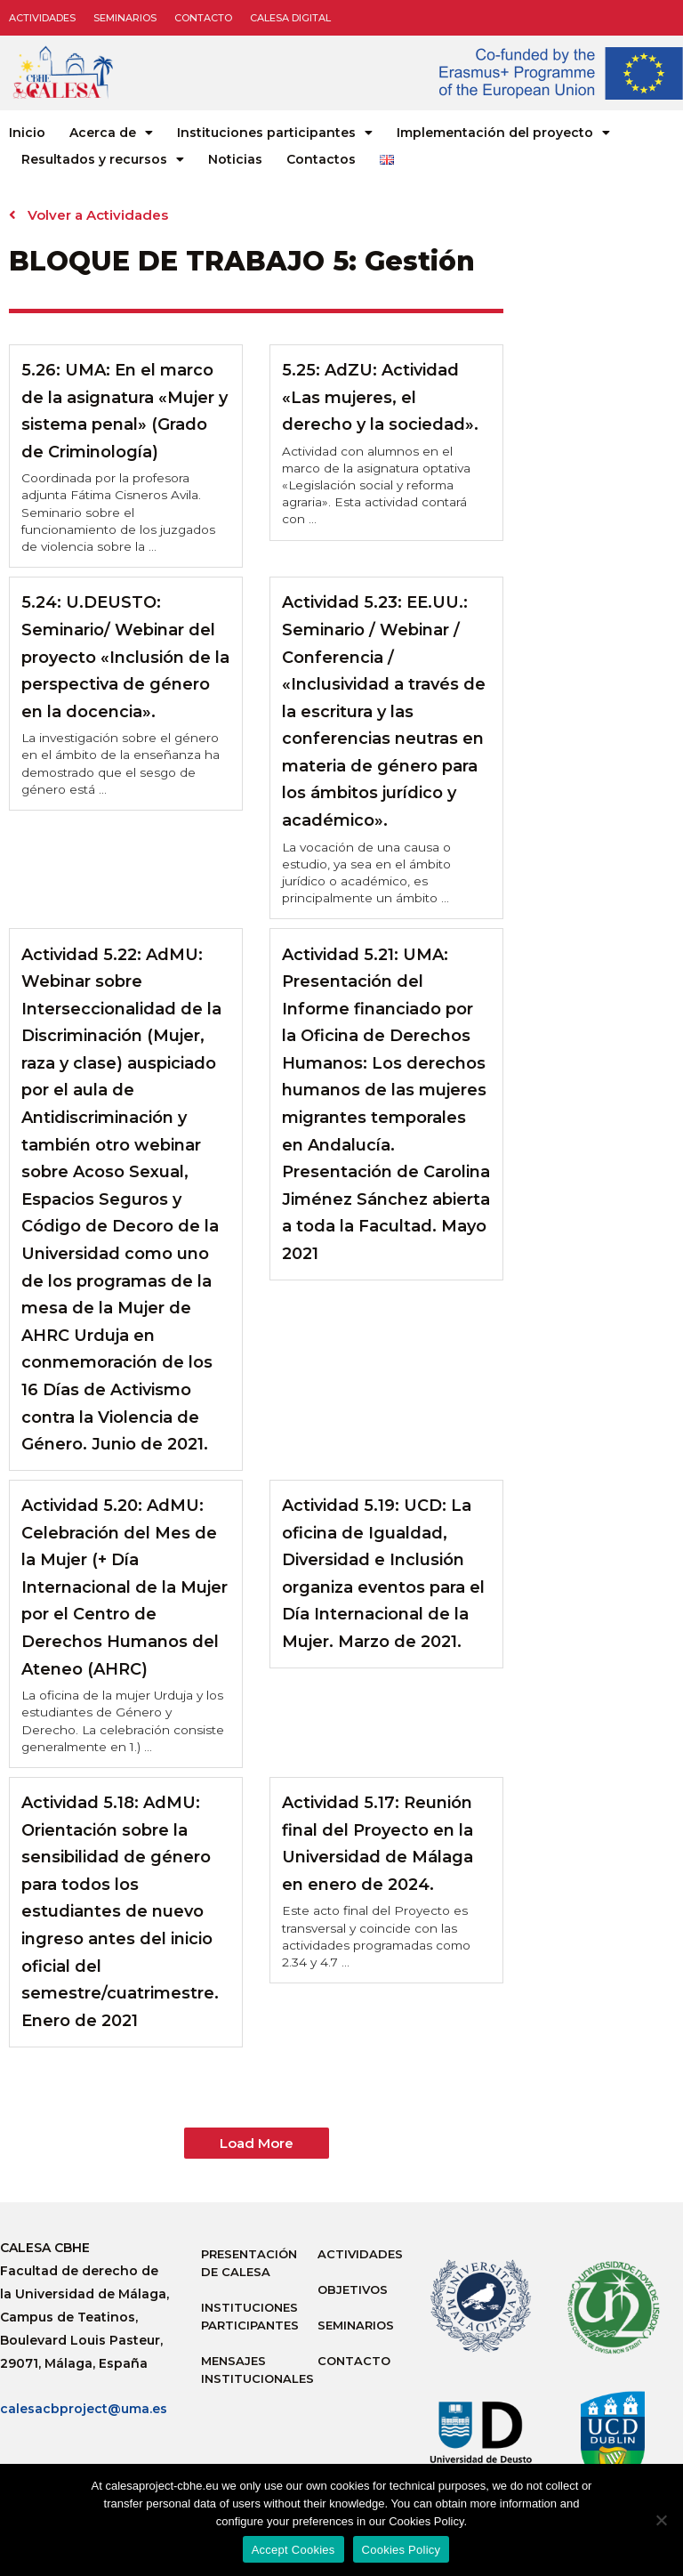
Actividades (42, 18)
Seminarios (125, 18)
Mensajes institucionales (250, 2370)
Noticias (235, 159)
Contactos (321, 159)
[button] (256, 2143)
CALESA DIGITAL (290, 18)
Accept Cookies (293, 2549)
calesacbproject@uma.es (83, 2409)
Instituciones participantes (275, 132)
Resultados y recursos (102, 159)
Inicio (27, 133)
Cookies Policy (401, 2549)
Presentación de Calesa (249, 2263)
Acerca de (111, 132)
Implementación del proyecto (503, 132)
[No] (661, 2520)
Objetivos (352, 2289)
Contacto (203, 18)
